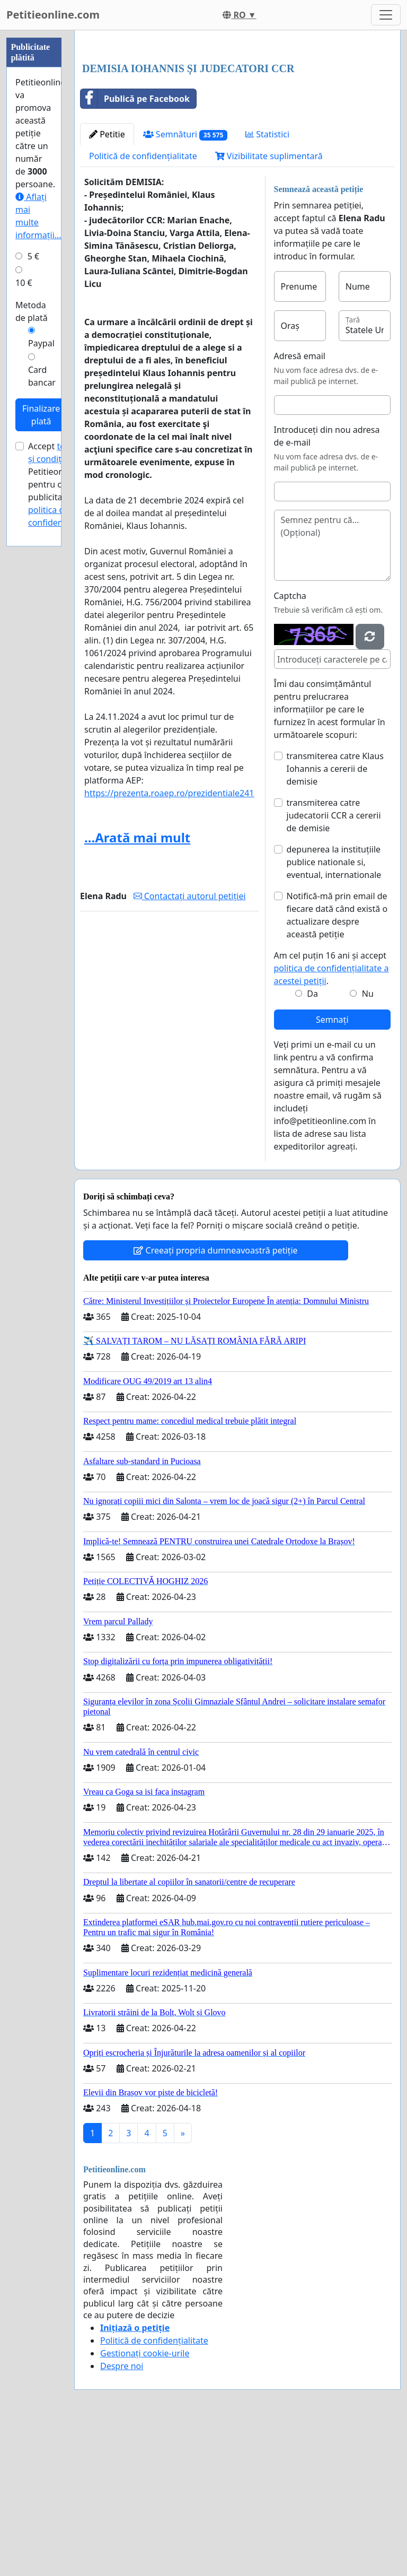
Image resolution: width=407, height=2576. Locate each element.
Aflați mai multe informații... (38, 216)
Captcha (290, 744)
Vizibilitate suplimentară (269, 304)
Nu (368, 1142)
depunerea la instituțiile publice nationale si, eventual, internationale (334, 1010)
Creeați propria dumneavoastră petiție (215, 1399)
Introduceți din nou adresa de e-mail (327, 584)
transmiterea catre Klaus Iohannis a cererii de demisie (335, 917)
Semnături (185, 283)
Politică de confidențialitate (143, 304)
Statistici (267, 283)
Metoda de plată (31, 311)
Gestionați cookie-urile (145, 2502)
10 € (23, 283)
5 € (33, 256)
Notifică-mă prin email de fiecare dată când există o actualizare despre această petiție (337, 1064)
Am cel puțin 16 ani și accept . (331, 1116)
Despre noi (121, 2514)
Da (312, 1142)
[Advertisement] (237, 121)
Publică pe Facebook (135, 247)
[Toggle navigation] (386, 14)
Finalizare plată (41, 415)
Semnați (332, 1168)
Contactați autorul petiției (190, 1044)
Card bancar (42, 376)
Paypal (41, 343)
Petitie (107, 283)
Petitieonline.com (53, 14)
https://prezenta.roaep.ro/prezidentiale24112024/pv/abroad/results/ (220, 941)
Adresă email (299, 504)
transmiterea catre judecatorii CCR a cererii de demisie (334, 963)
